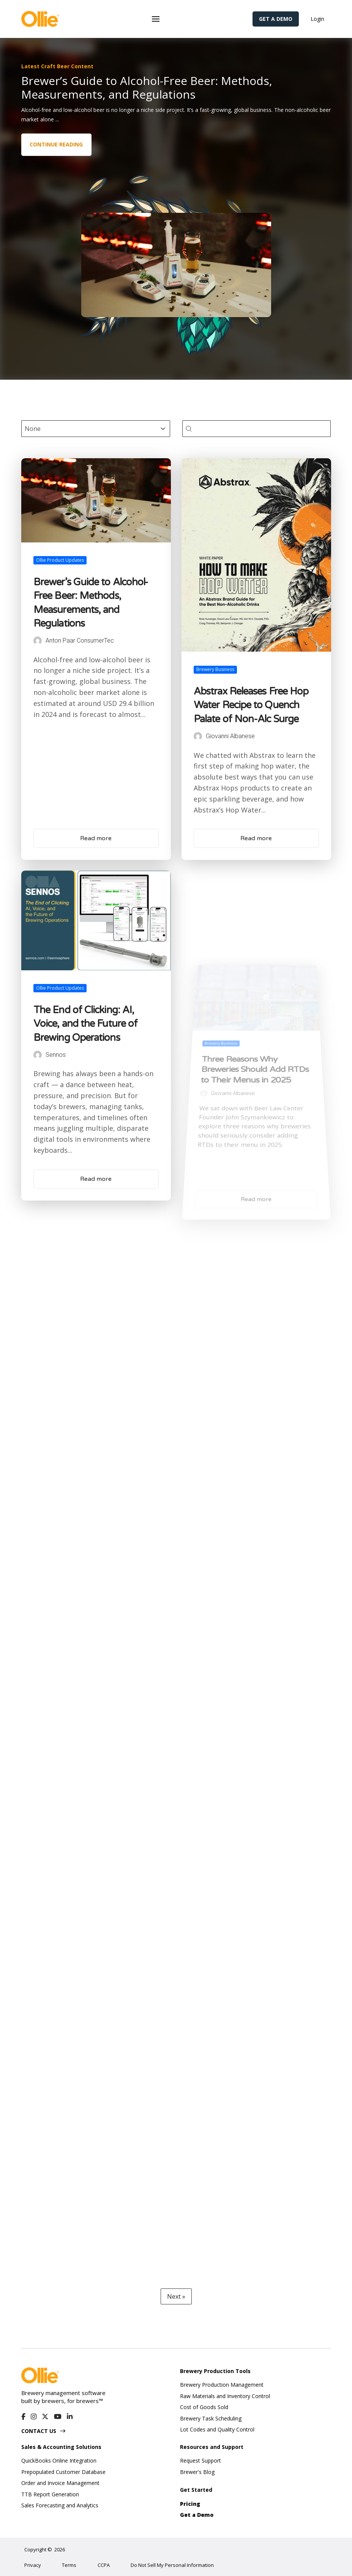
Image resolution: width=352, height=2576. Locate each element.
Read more (96, 841)
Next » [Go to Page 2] (176, 2296)
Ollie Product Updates (69, 681)
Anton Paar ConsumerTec (82, 719)
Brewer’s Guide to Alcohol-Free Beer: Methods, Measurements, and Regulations (91, 701)
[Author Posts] (49, 719)
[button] (155, 19)
